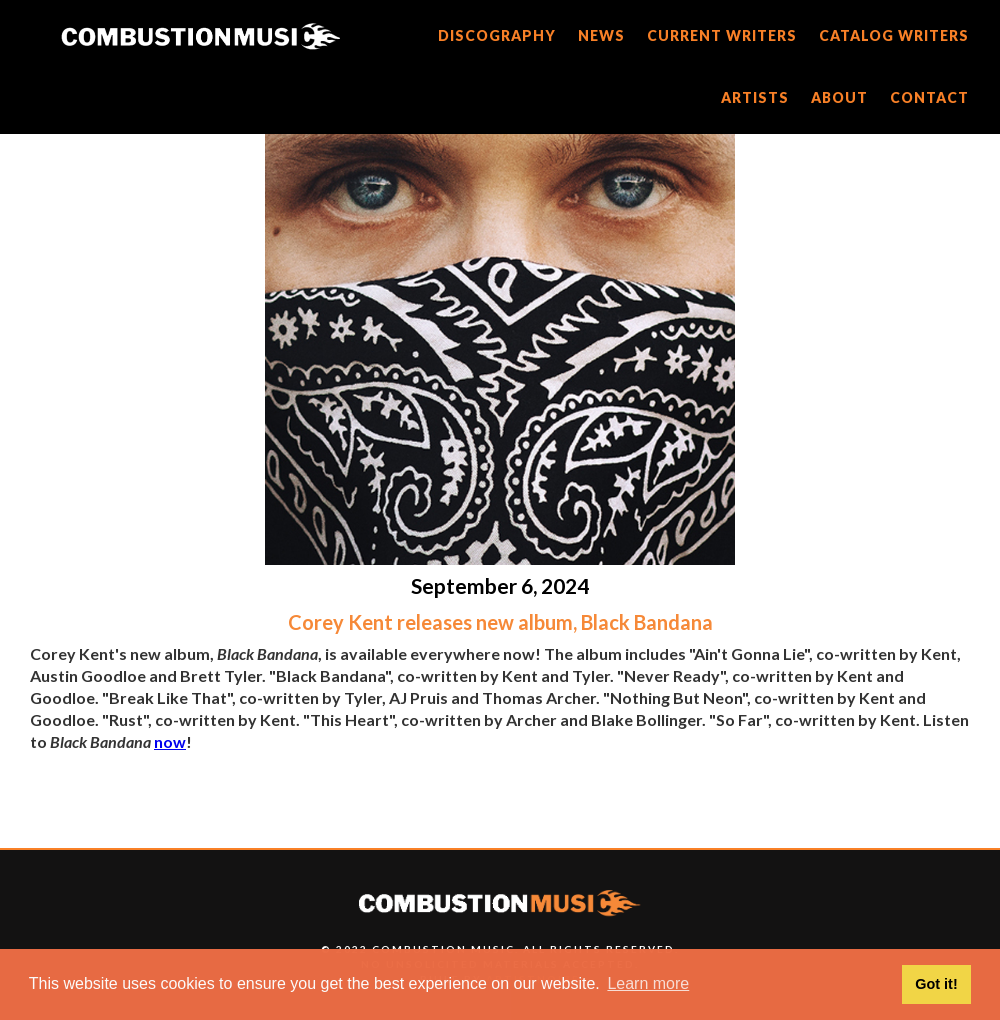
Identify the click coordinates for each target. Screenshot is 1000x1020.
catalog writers (894, 35)
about (839, 97)
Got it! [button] (936, 984)
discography (497, 35)
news (601, 35)
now (170, 741)
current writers (722, 35)
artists (755, 97)
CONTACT (929, 97)
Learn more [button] (648, 983)
